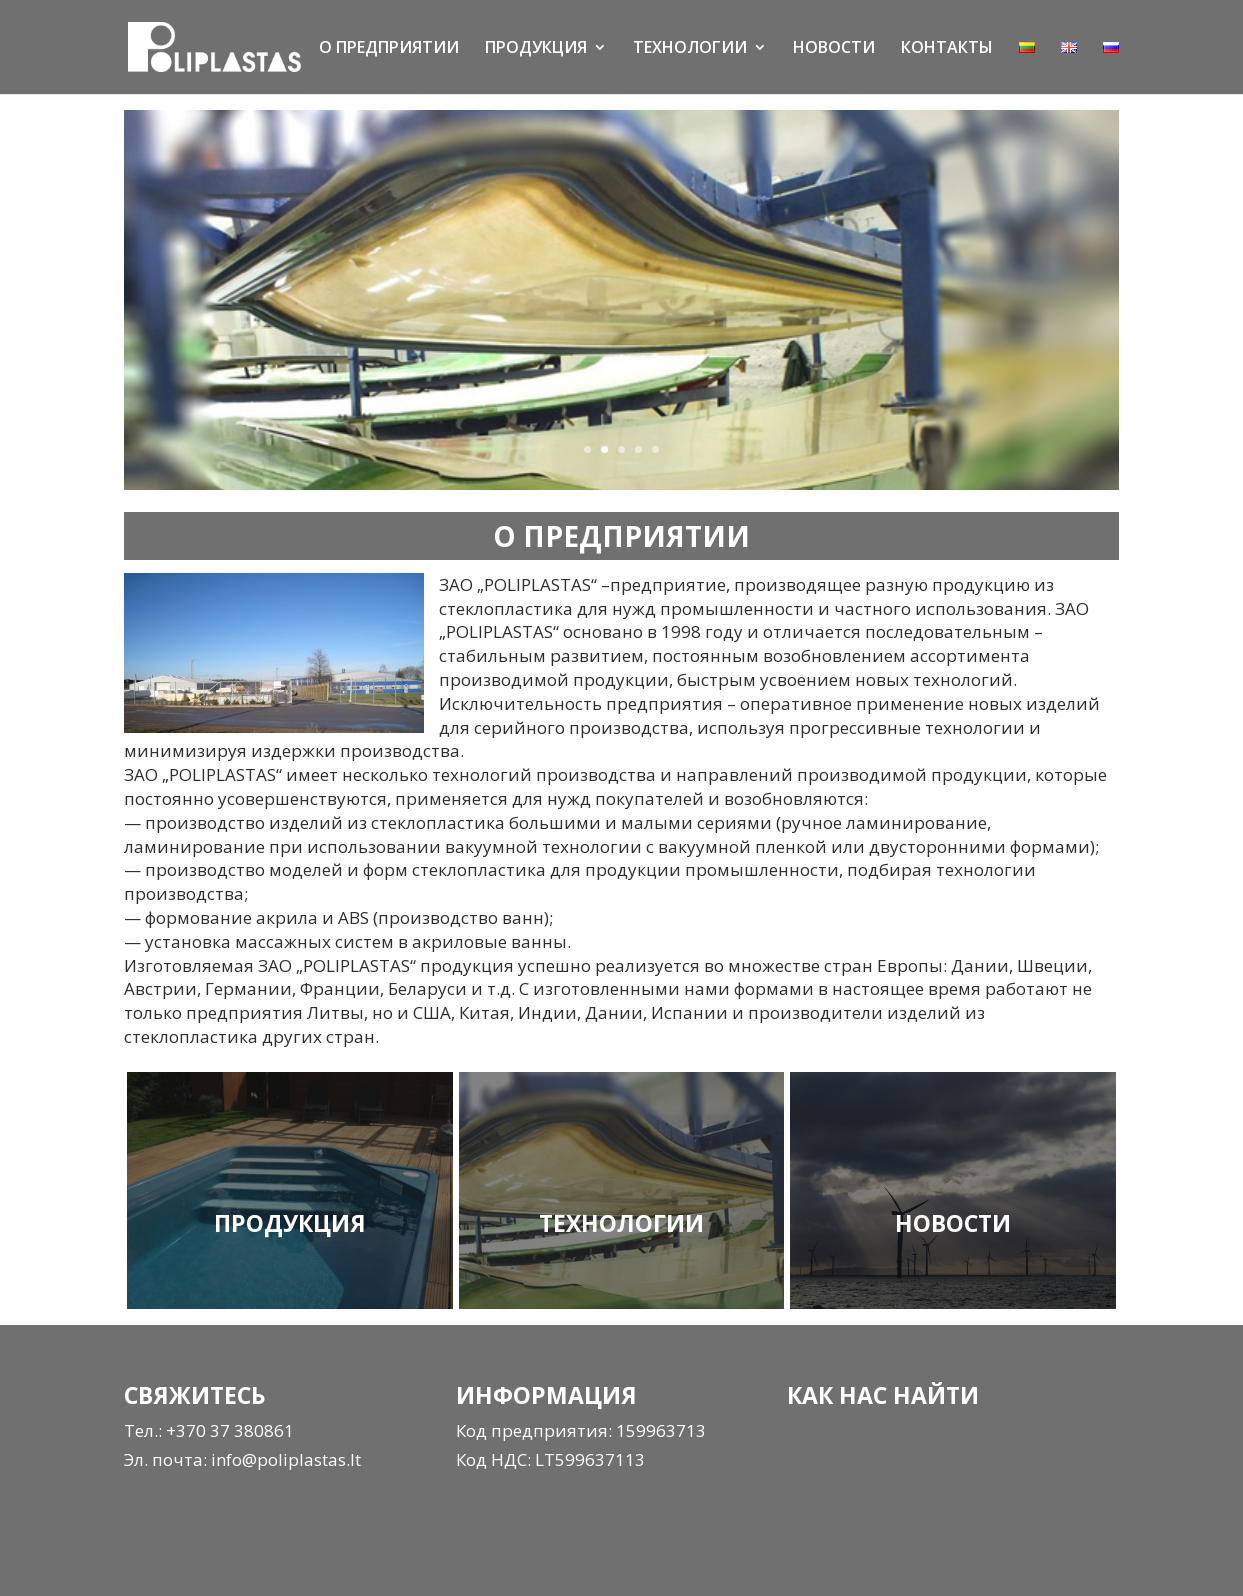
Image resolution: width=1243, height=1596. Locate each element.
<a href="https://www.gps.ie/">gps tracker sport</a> (937, 1492)
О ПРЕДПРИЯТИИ (389, 49)
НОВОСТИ (834, 49)
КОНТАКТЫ (947, 49)
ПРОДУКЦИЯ (536, 49)
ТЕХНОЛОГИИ (690, 49)
